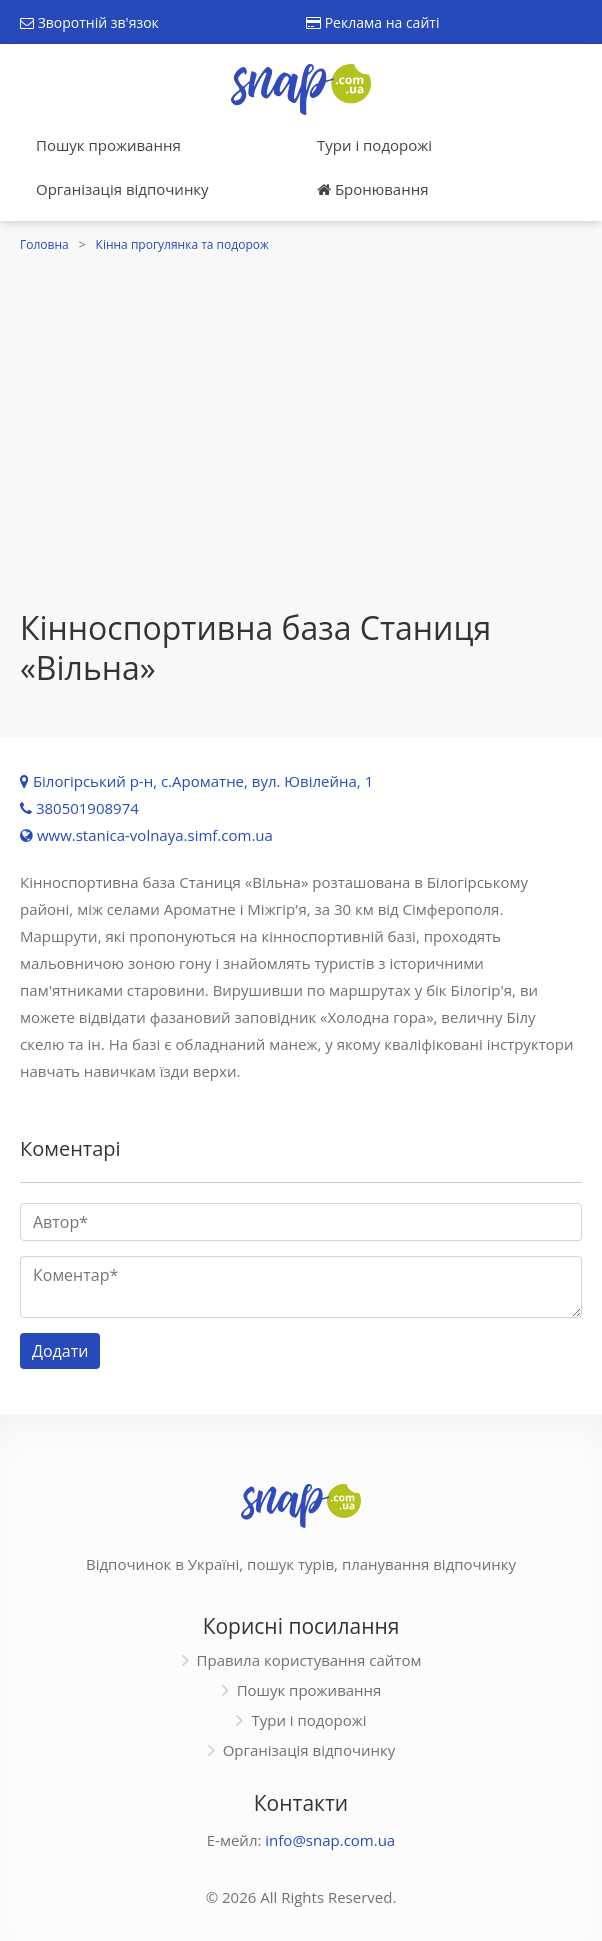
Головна (44, 244)
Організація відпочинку (122, 189)
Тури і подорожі (374, 145)
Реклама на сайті (372, 22)
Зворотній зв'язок (89, 22)
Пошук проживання (108, 145)
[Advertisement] (301, 458)
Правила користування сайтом (309, 1660)
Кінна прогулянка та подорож (182, 244)
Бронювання (372, 189)
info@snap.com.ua (330, 1840)
